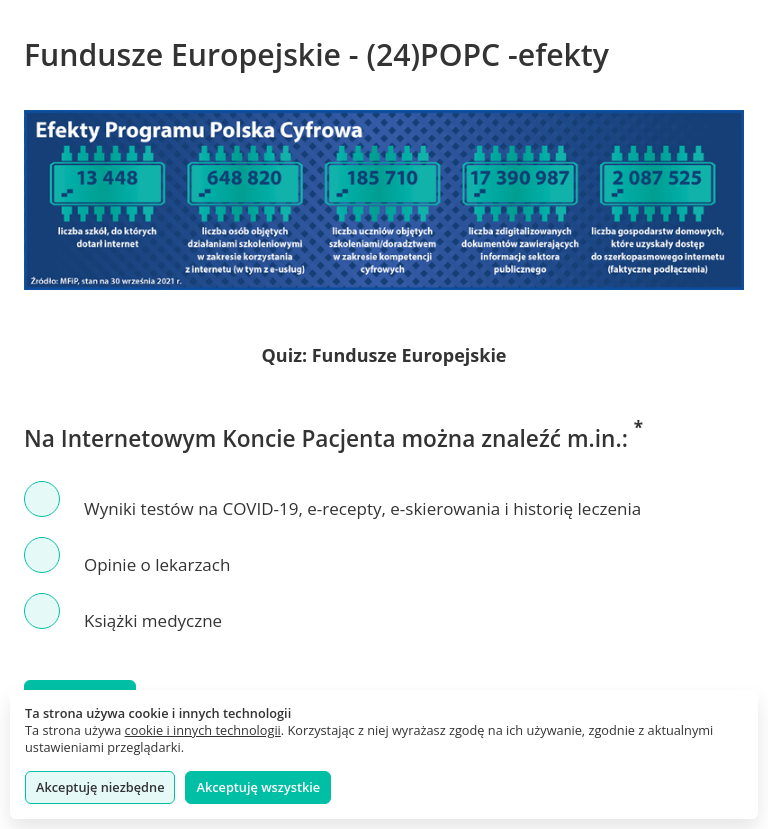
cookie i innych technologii (203, 730)
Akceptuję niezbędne (100, 787)
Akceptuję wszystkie (258, 787)
